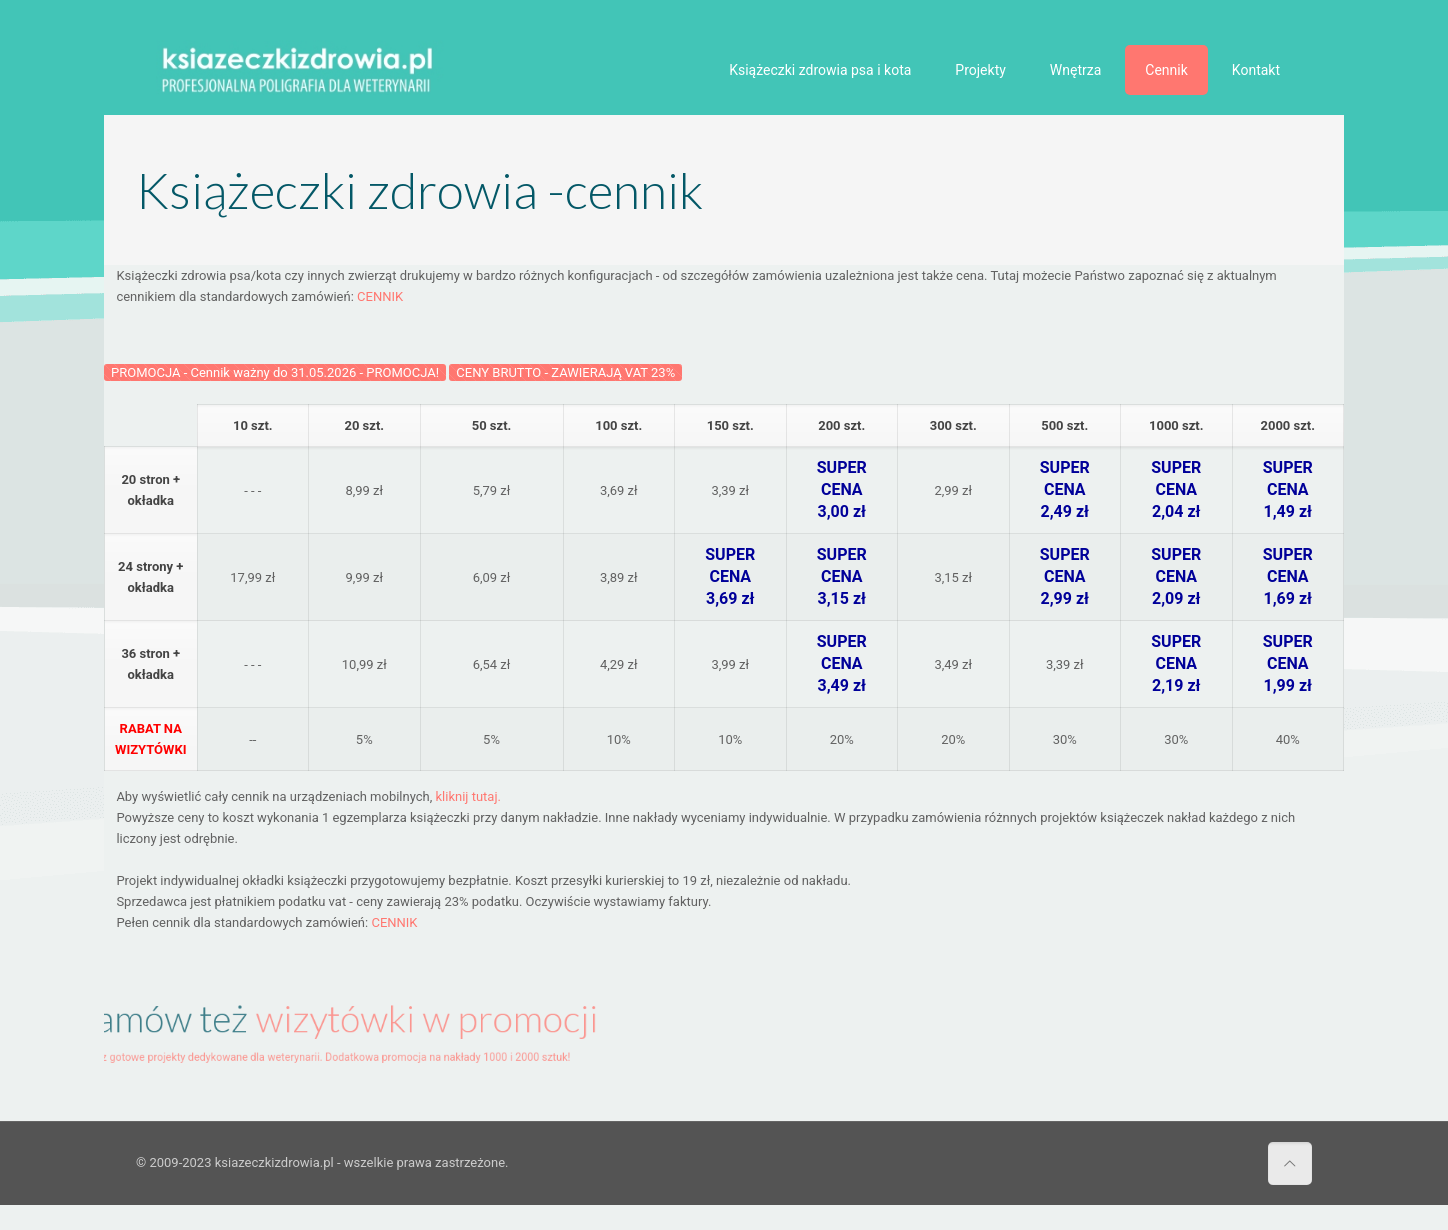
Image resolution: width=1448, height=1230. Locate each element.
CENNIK (380, 296)
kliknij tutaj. (468, 796)
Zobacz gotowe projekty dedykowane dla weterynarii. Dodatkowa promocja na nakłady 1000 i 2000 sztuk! (320, 1050)
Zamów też (330, 1022)
